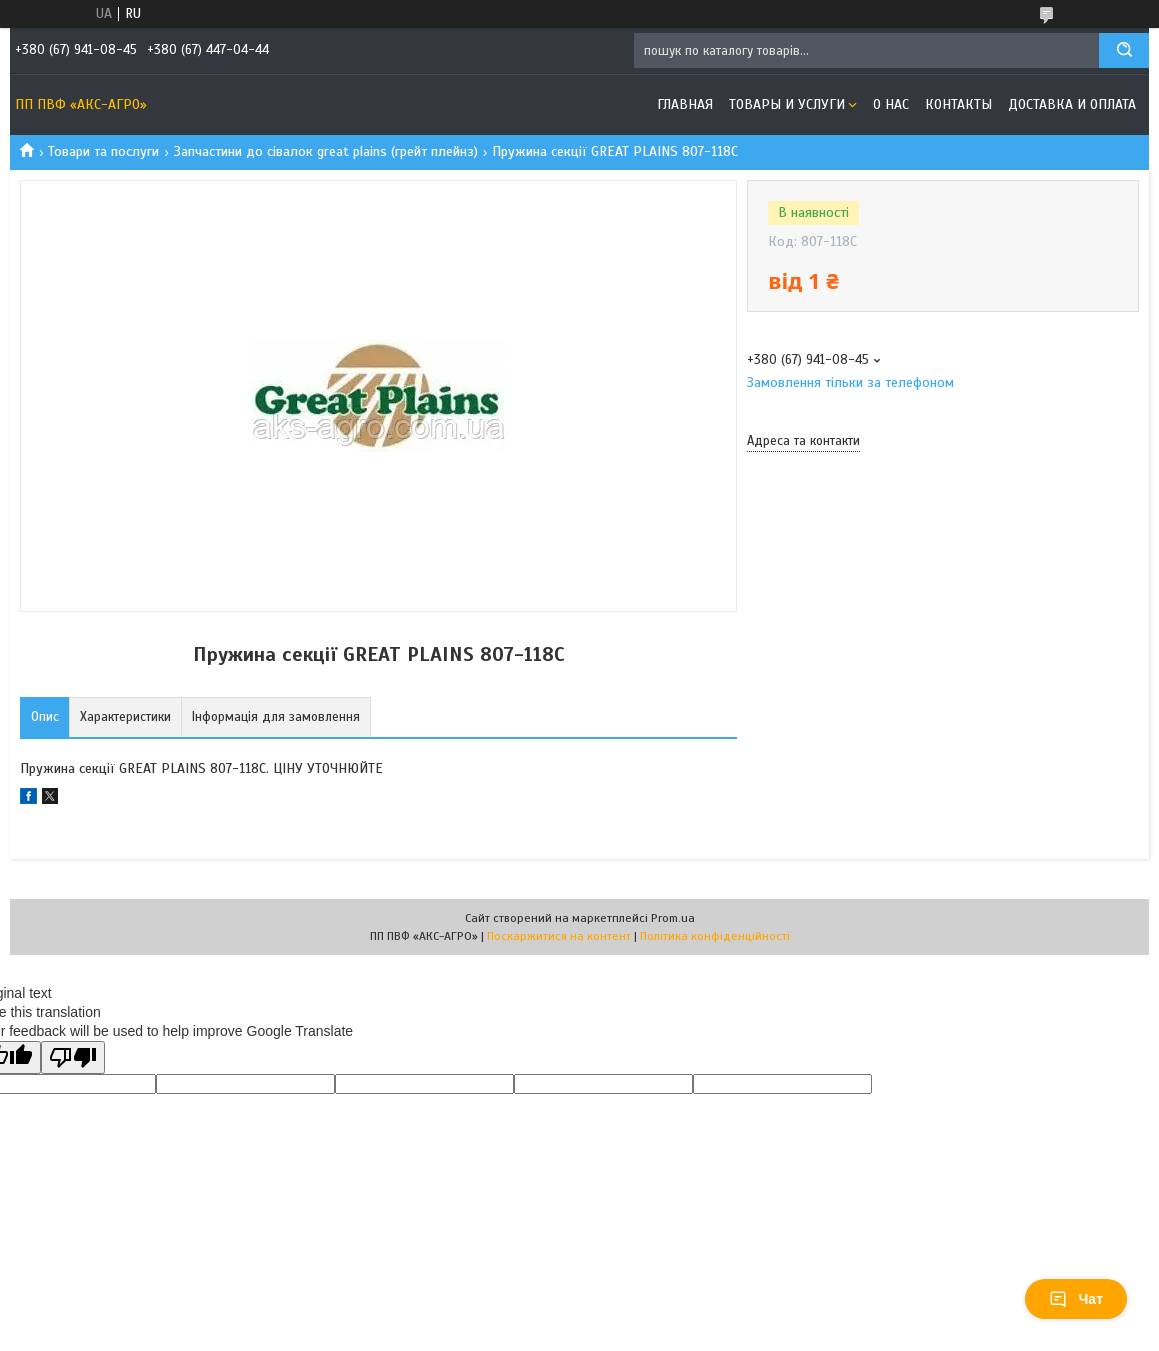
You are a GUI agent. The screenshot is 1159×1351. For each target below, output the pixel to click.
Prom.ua (673, 918)
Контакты (958, 104)
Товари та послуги (103, 151)
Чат (1076, 1299)
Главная (685, 104)
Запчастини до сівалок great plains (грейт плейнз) (326, 151)
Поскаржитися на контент (559, 936)
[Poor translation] (73, 1057)
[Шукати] (1124, 50)
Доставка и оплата (1072, 104)
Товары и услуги (787, 104)
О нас (891, 104)
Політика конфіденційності (715, 936)
